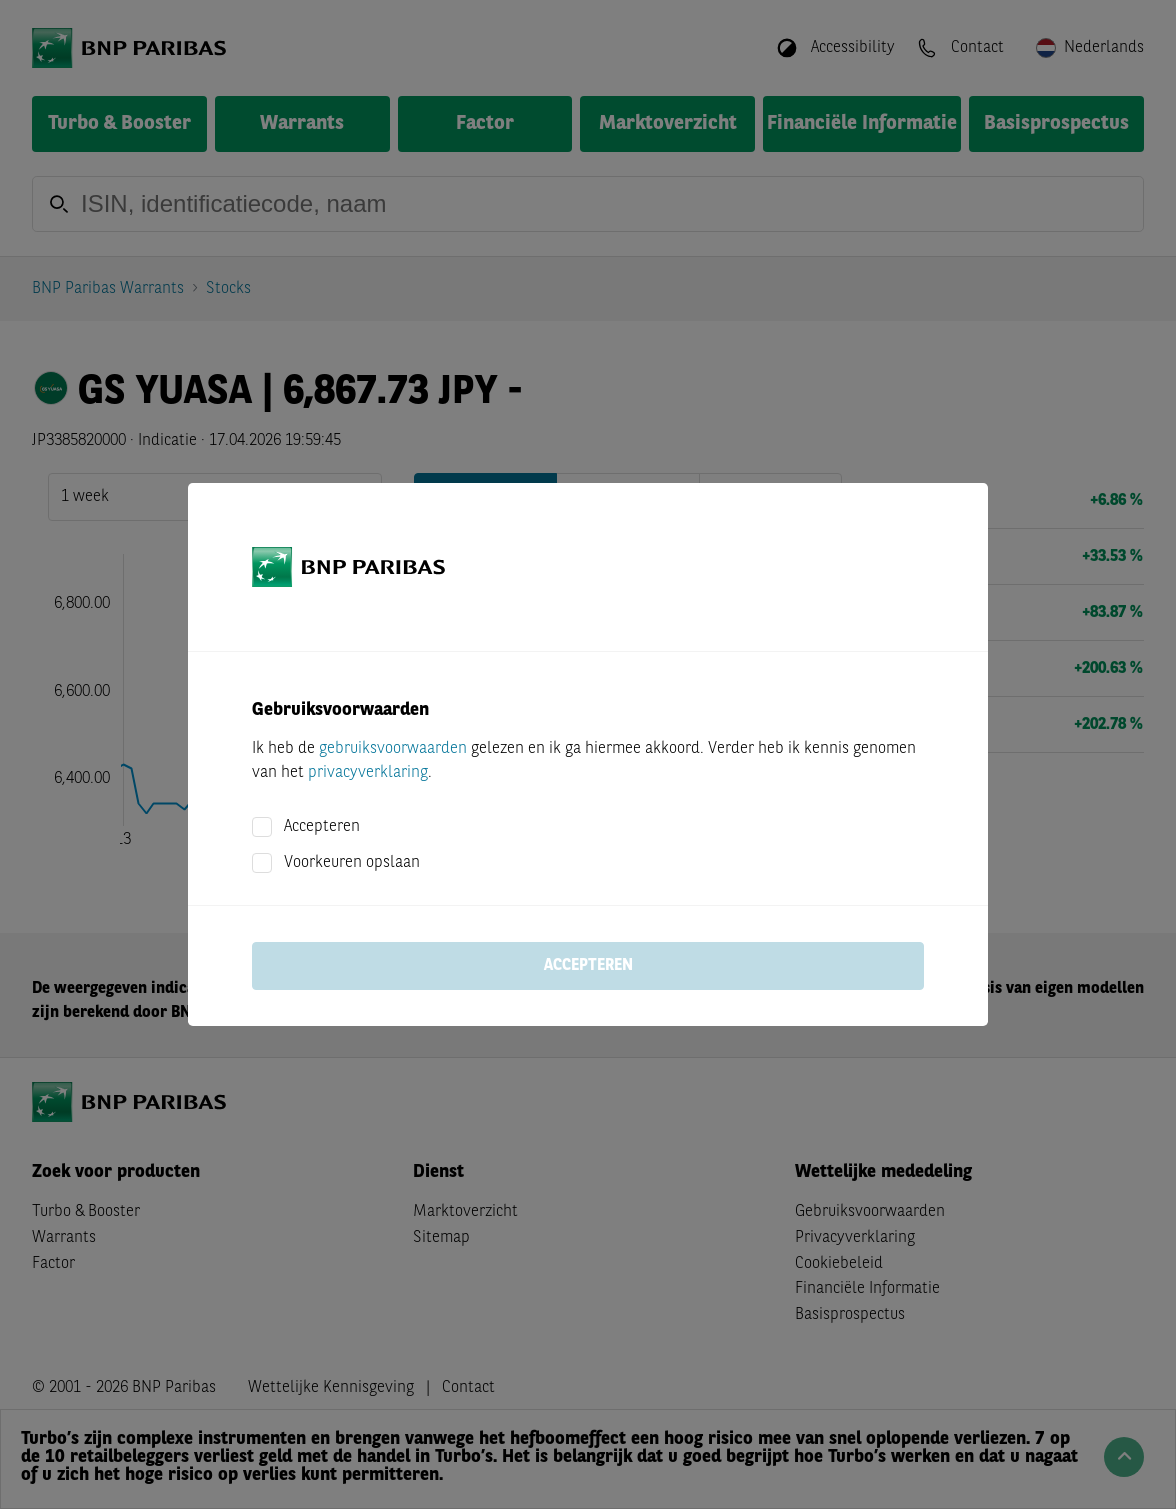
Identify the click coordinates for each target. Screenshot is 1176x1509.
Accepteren (322, 827)
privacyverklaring (368, 773)
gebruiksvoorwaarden (393, 749)
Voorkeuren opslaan (352, 863)
